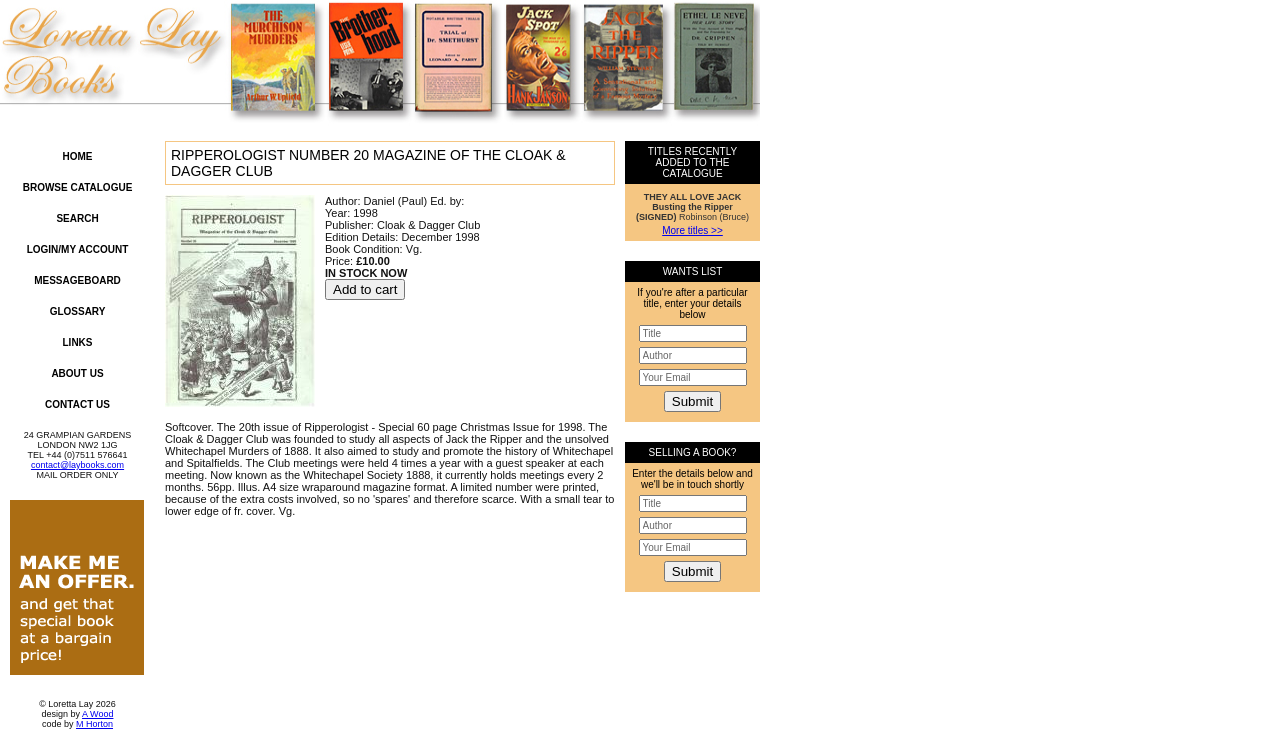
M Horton (94, 724)
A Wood (97, 714)
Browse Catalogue (78, 187)
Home (78, 156)
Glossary (78, 311)
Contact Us (77, 404)
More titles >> (692, 230)
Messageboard (77, 280)
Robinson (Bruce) (692, 207)
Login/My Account (78, 249)
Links (78, 342)
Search (77, 218)
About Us (77, 373)
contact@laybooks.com (77, 465)
